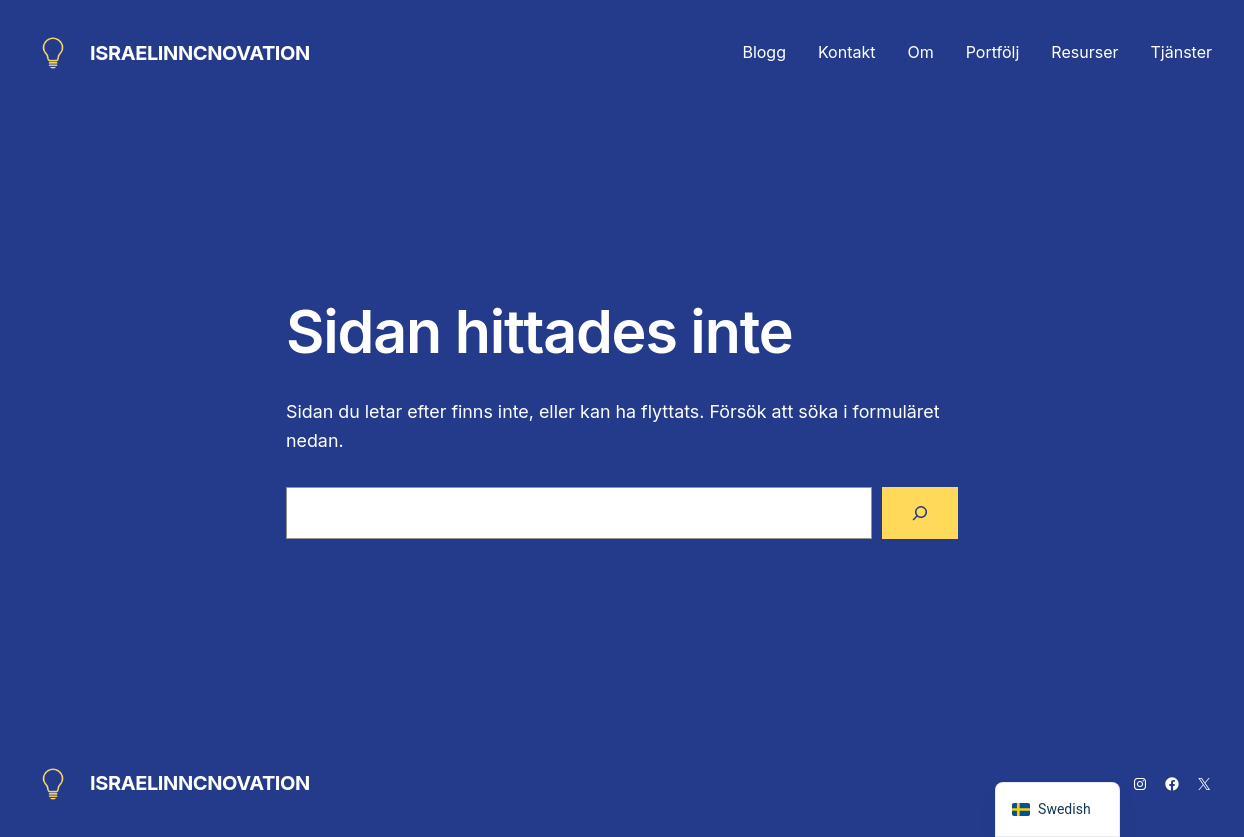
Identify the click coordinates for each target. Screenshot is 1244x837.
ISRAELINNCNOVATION (200, 53)
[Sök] (920, 513)
